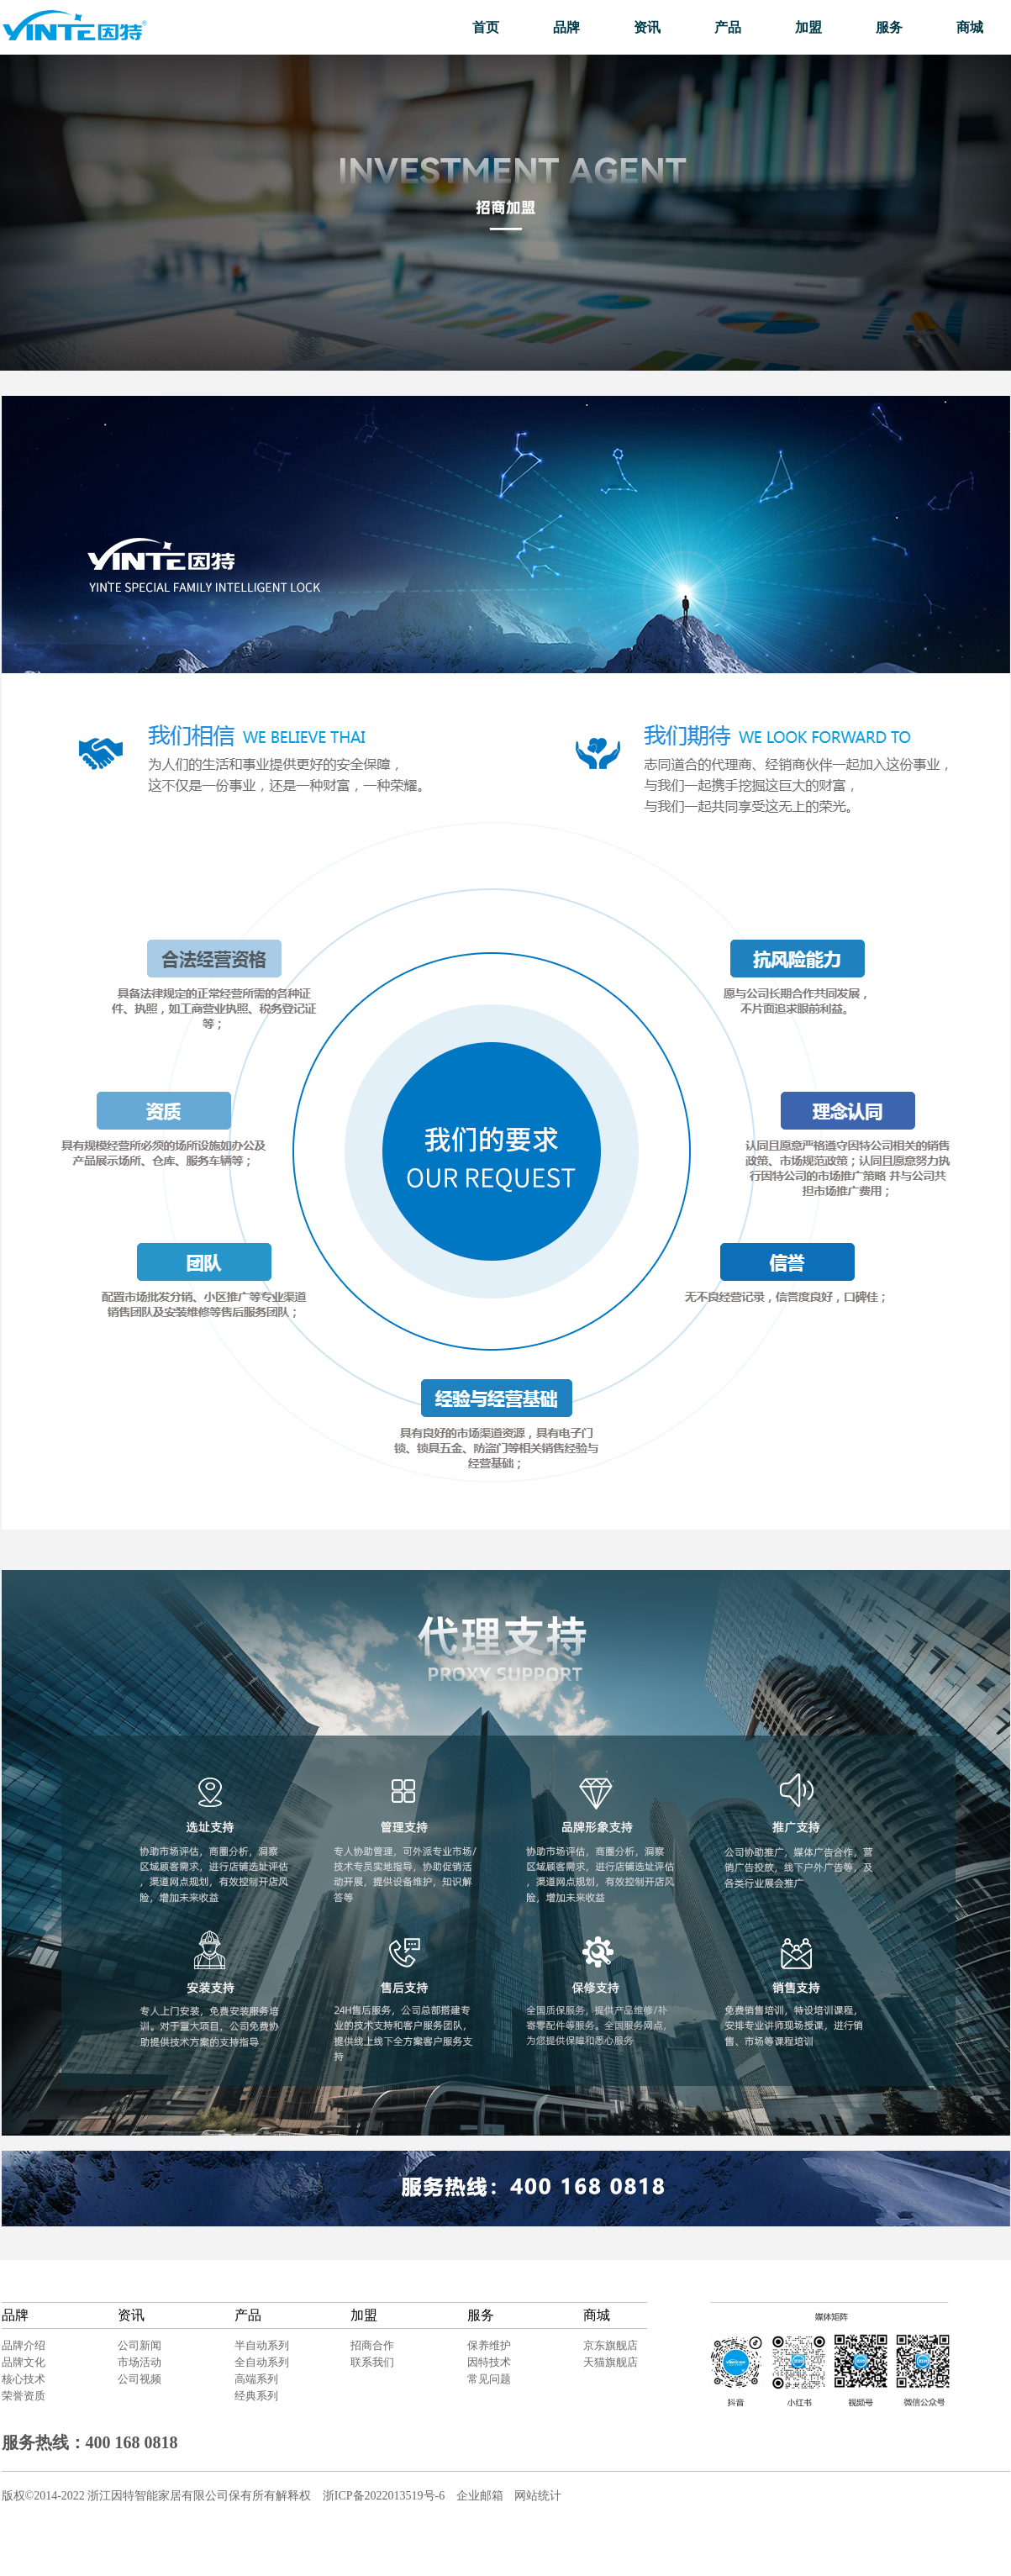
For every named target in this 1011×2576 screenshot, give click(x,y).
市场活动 (139, 2362)
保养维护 (489, 2345)
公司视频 (139, 2379)
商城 (969, 27)
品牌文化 (23, 2362)
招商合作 (372, 2345)
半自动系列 (261, 2345)
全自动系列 (261, 2362)
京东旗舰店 (610, 2345)
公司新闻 (139, 2345)
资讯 (647, 27)
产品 (727, 27)
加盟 (808, 27)
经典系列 (256, 2395)
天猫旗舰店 (610, 2362)
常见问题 (489, 2379)
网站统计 (537, 2495)
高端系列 (256, 2379)
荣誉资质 (23, 2395)
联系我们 (372, 2362)
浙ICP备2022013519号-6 (384, 2495)
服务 (889, 27)
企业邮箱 (479, 2495)
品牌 (566, 27)
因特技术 (489, 2362)
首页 (485, 27)
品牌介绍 (23, 2345)
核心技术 (23, 2379)
